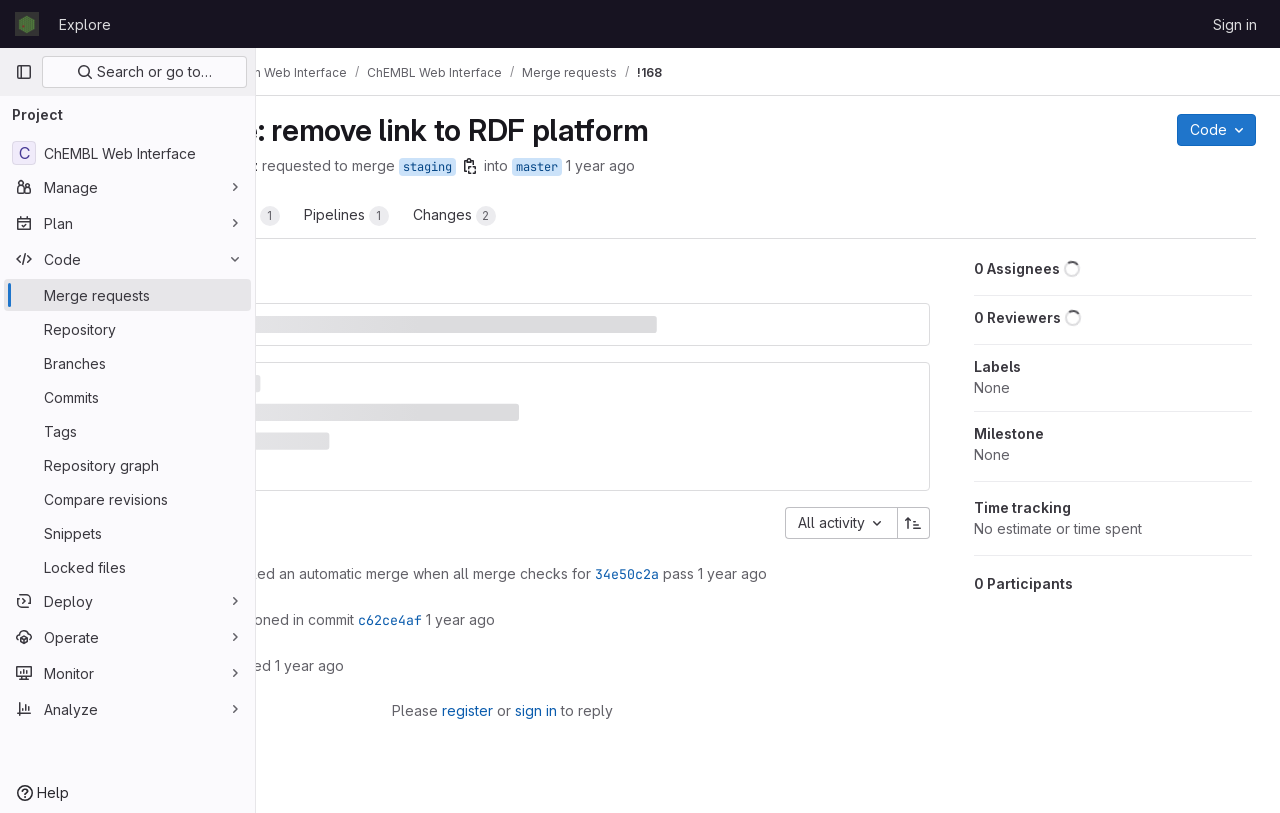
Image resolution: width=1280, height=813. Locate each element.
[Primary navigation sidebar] (24, 72)
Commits (445, 216)
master (742, 167)
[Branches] (127, 363)
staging (632, 167)
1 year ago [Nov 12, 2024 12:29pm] (805, 165)
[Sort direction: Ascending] (920, 494)
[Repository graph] (127, 465)
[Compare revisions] (127, 499)
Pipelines (551, 216)
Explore (85, 24)
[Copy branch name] (675, 166)
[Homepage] (27, 24)
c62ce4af (595, 612)
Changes (659, 216)
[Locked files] (127, 567)
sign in (641, 702)
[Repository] (127, 329)
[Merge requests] (127, 295)
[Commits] (127, 397)
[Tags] (127, 431)
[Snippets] (127, 533)
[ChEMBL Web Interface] (127, 153)
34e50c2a (832, 545)
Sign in (1235, 24)
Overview (337, 216)
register (572, 702)
